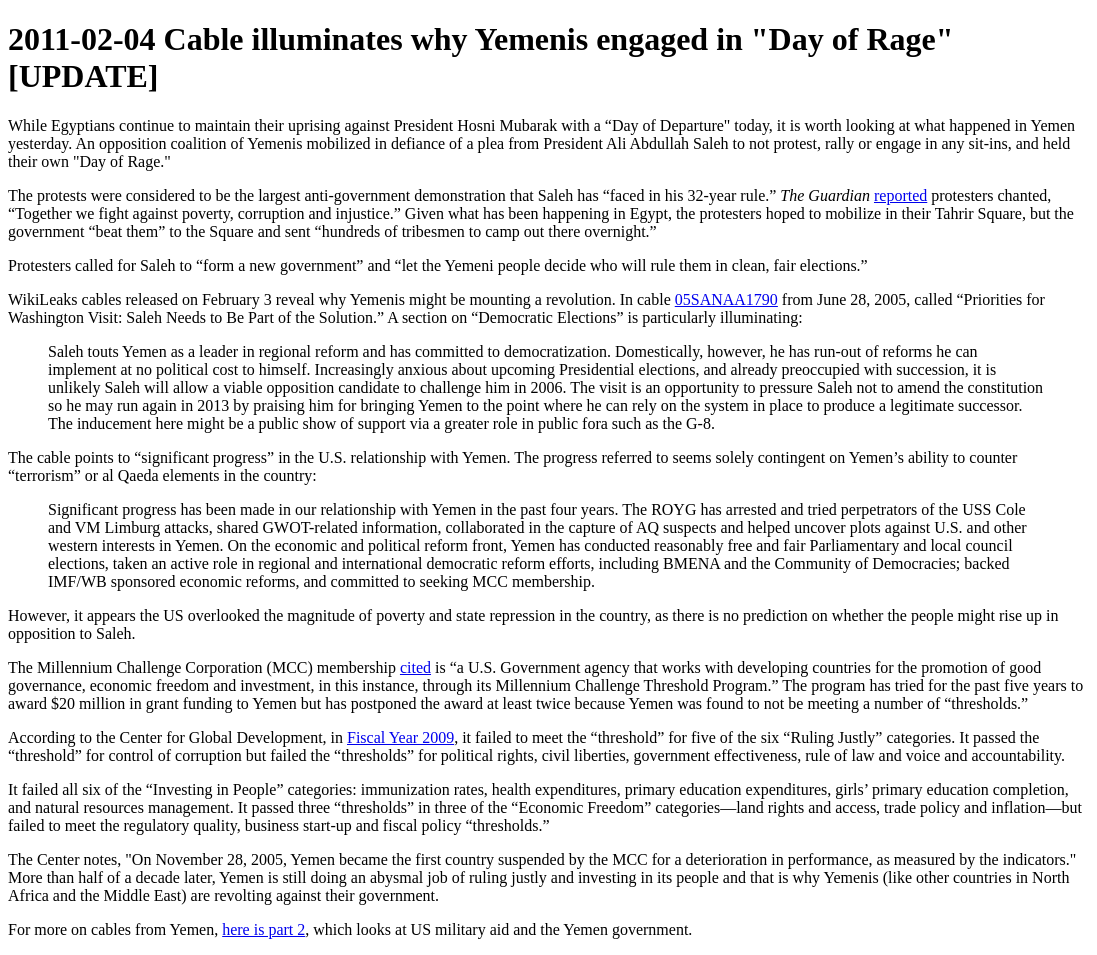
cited (415, 667)
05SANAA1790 (726, 299)
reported (900, 195)
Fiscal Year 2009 (400, 737)
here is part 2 (263, 929)
